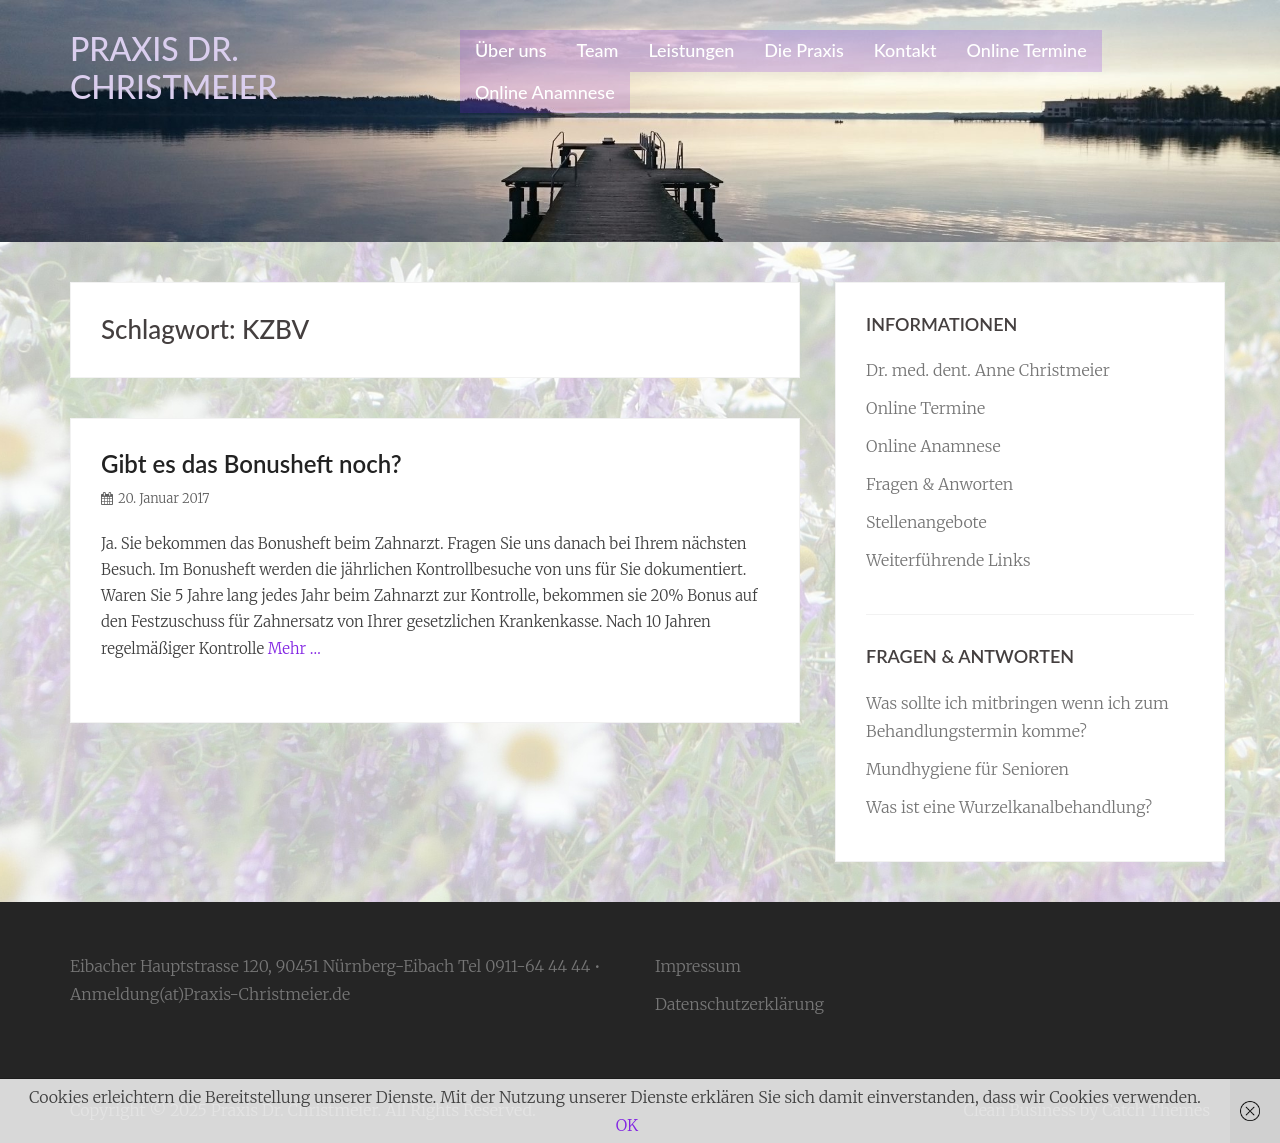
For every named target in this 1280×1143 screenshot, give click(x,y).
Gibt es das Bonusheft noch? (251, 463)
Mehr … (294, 648)
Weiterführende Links (948, 560)
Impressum (698, 966)
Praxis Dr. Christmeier (174, 67)
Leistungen (691, 50)
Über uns (510, 50)
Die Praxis (803, 50)
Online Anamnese (545, 92)
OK (627, 1125)
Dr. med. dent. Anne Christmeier (988, 370)
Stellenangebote (926, 522)
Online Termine (1027, 50)
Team (597, 50)
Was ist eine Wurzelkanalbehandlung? (1009, 807)
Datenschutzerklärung (739, 1004)
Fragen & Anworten (939, 484)
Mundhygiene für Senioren (967, 769)
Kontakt (905, 50)
